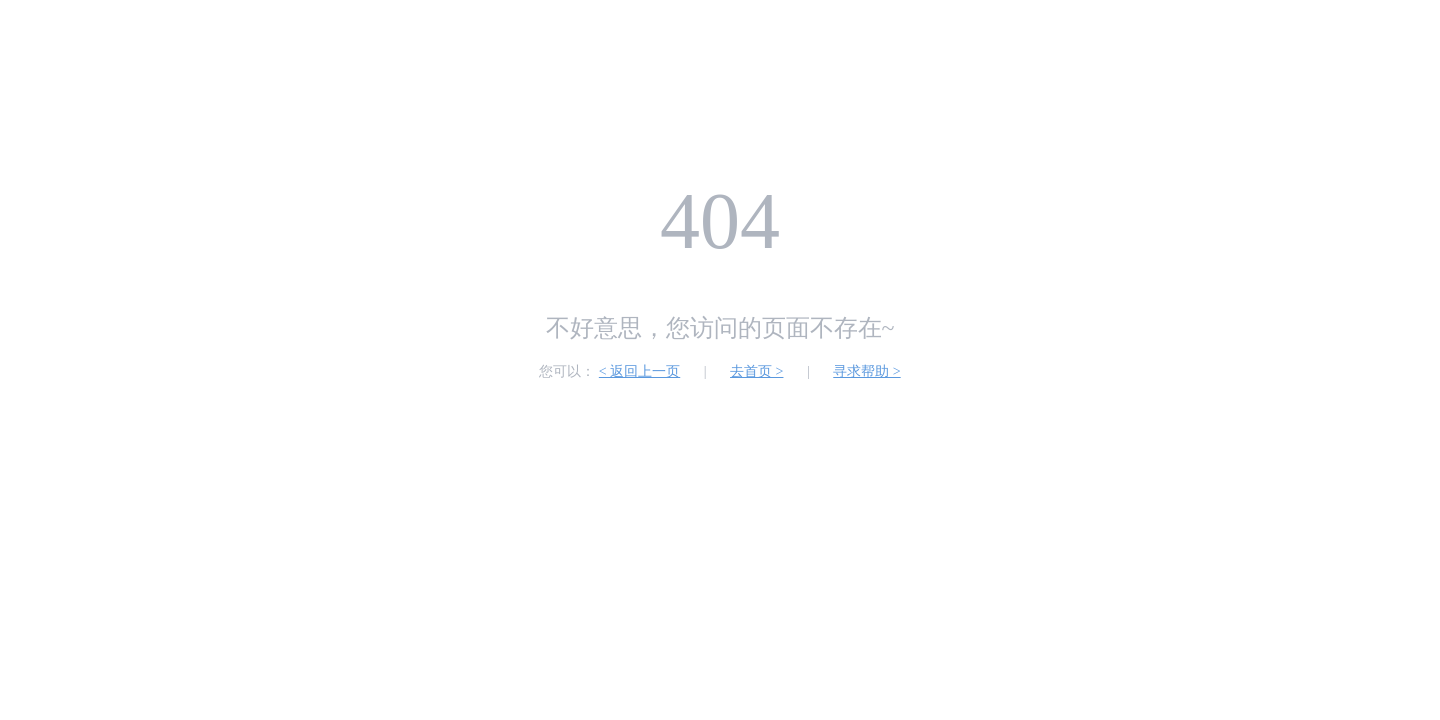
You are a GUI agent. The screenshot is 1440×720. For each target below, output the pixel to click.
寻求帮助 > (866, 371)
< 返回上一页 (639, 371)
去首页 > (756, 371)
